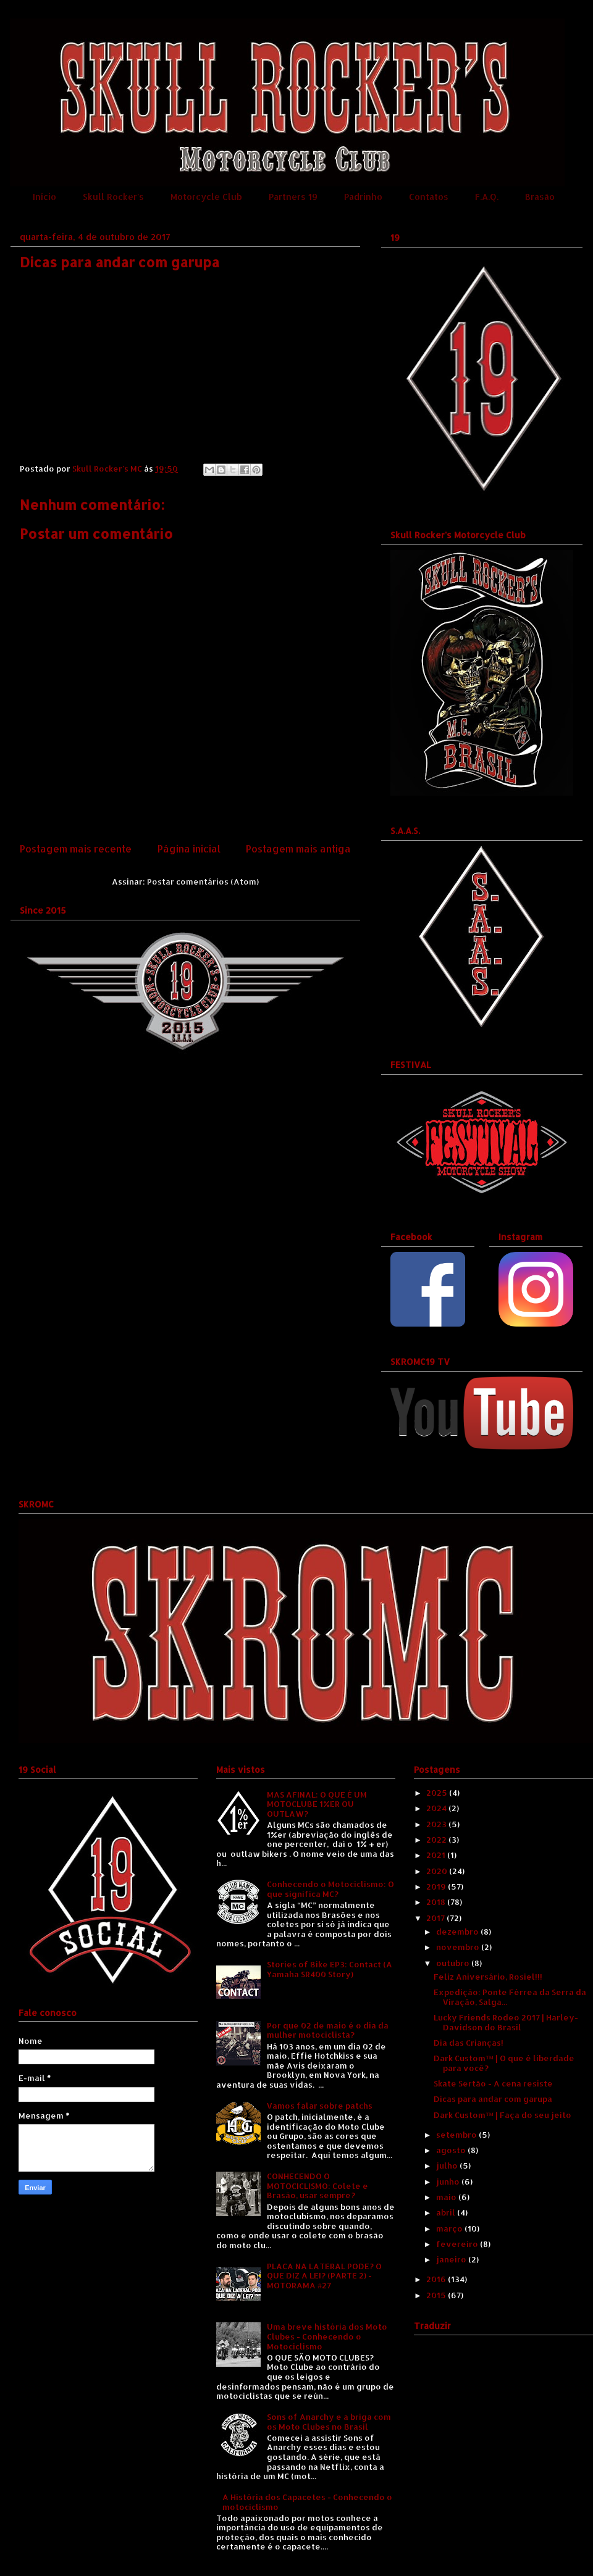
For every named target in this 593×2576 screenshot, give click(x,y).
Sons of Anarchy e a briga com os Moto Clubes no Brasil (329, 2422)
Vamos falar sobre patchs (319, 2106)
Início (44, 196)
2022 (437, 1839)
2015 (437, 2295)
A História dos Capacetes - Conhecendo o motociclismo (307, 2502)
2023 (437, 1824)
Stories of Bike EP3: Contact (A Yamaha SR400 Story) (329, 1969)
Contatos (428, 196)
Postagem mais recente (76, 849)
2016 (437, 2279)
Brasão (540, 196)
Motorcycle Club (206, 196)
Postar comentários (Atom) (203, 881)
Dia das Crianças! (468, 2043)
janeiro (452, 2259)
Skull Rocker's (113, 196)
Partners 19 (293, 196)
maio (447, 2197)
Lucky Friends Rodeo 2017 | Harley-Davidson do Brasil (506, 2022)
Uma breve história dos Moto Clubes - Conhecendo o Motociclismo (327, 2336)
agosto (452, 2150)
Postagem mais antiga (298, 849)
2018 (436, 1902)
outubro (453, 1963)
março (450, 2228)
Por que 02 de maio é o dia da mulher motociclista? (328, 2030)
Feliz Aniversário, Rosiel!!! (488, 1977)
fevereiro (458, 2244)
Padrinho (363, 196)
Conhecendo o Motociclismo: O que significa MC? (330, 1889)
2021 (436, 1855)
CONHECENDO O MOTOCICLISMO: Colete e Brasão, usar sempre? (317, 2185)
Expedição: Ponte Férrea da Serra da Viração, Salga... (510, 1997)
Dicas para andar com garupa (493, 2099)
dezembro (458, 1931)
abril (446, 2212)
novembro (458, 1947)
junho (448, 2181)
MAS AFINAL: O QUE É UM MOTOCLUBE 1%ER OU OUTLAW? (317, 1804)
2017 (436, 1918)
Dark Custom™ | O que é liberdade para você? (504, 2063)
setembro (457, 2135)
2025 (437, 1793)
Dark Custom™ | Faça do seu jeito (502, 2115)
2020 (437, 1871)
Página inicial (189, 849)
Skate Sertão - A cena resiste (493, 2083)
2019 (437, 1886)
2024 (437, 1808)
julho (448, 2165)
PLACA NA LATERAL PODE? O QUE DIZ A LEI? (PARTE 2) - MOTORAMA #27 (324, 2275)
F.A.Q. (486, 196)
